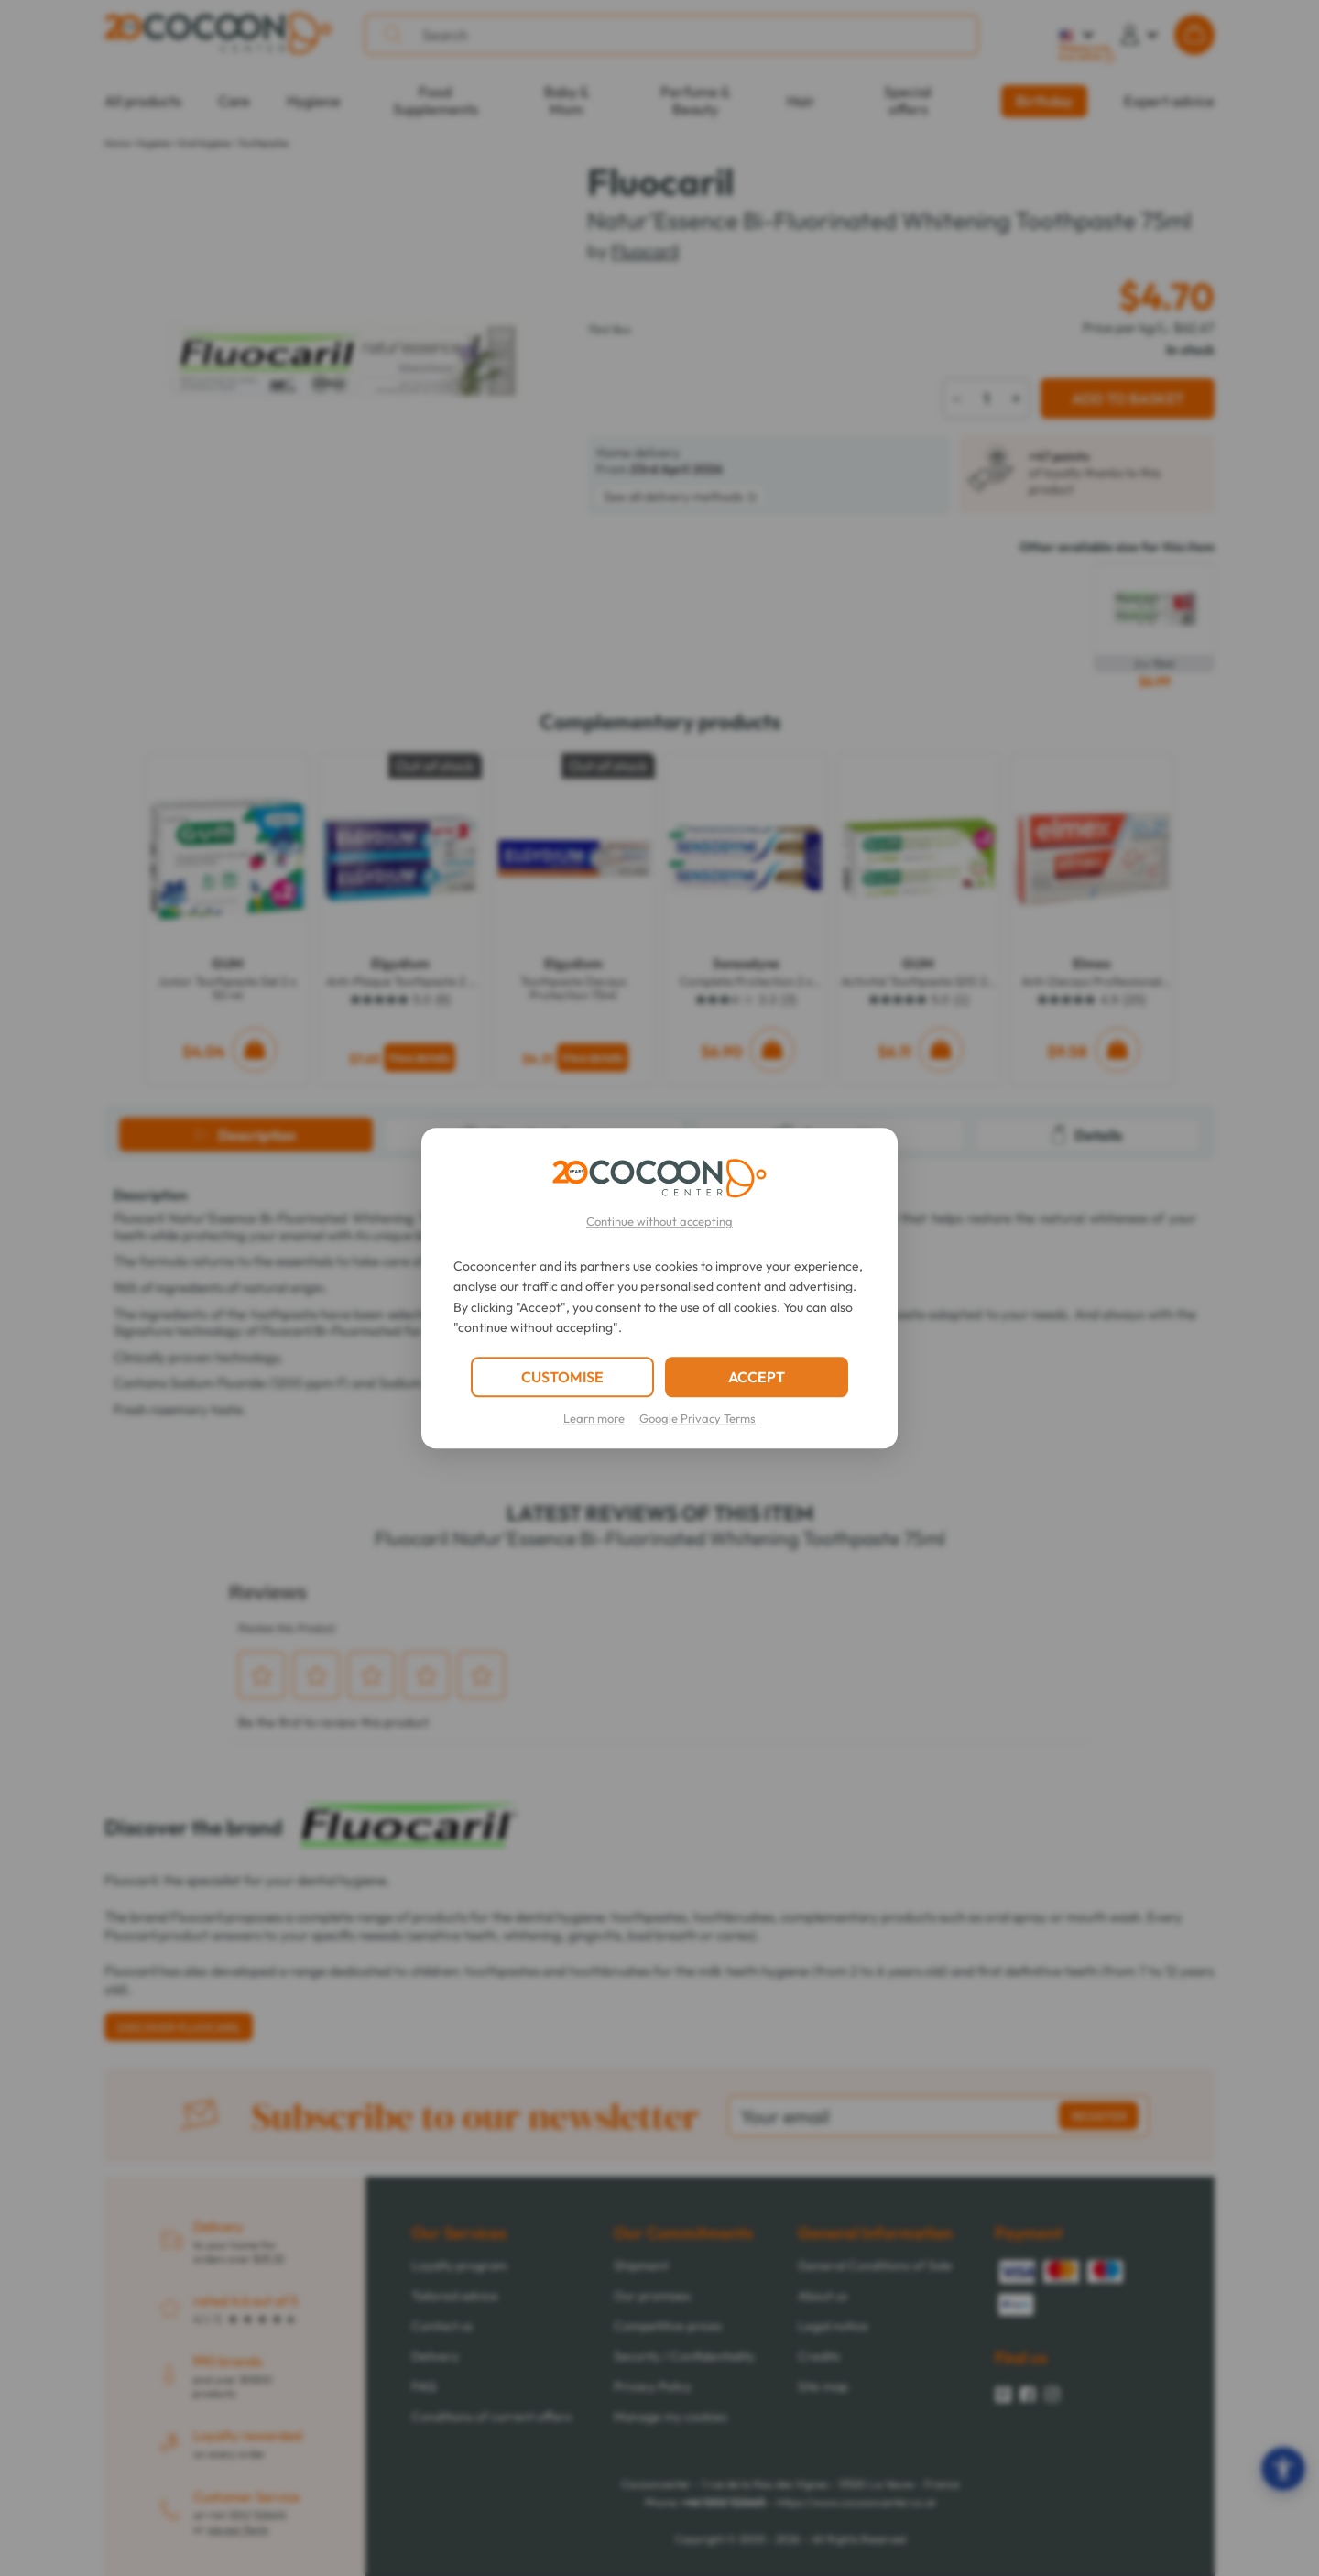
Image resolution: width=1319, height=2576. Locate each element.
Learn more (594, 1418)
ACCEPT (756, 1377)
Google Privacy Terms (697, 1418)
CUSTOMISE (562, 1377)
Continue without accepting (659, 1221)
